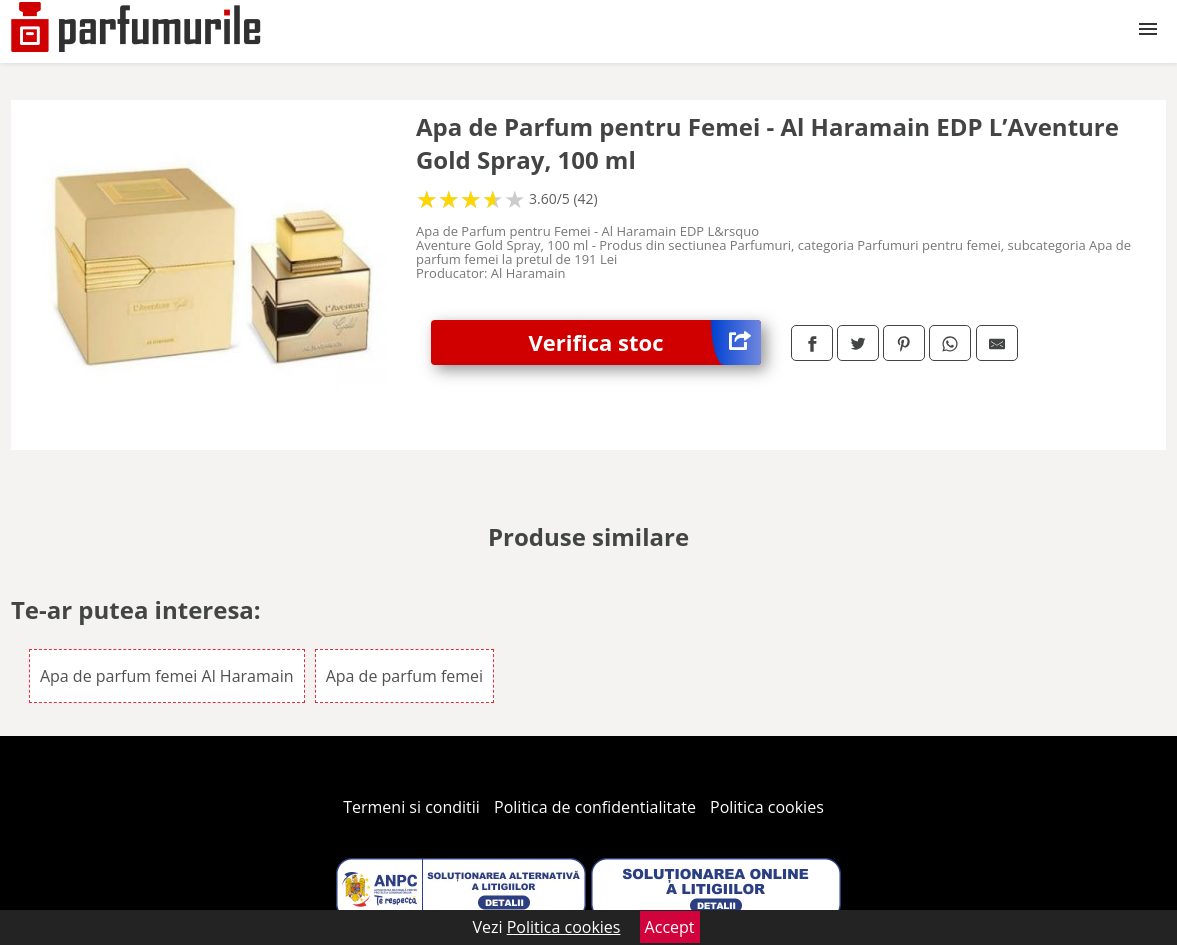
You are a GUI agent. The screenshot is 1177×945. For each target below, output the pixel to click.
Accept (670, 927)
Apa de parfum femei (404, 676)
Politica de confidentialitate (595, 807)
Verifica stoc (645, 342)
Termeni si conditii (411, 807)
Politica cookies (767, 807)
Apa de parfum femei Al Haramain (167, 676)
